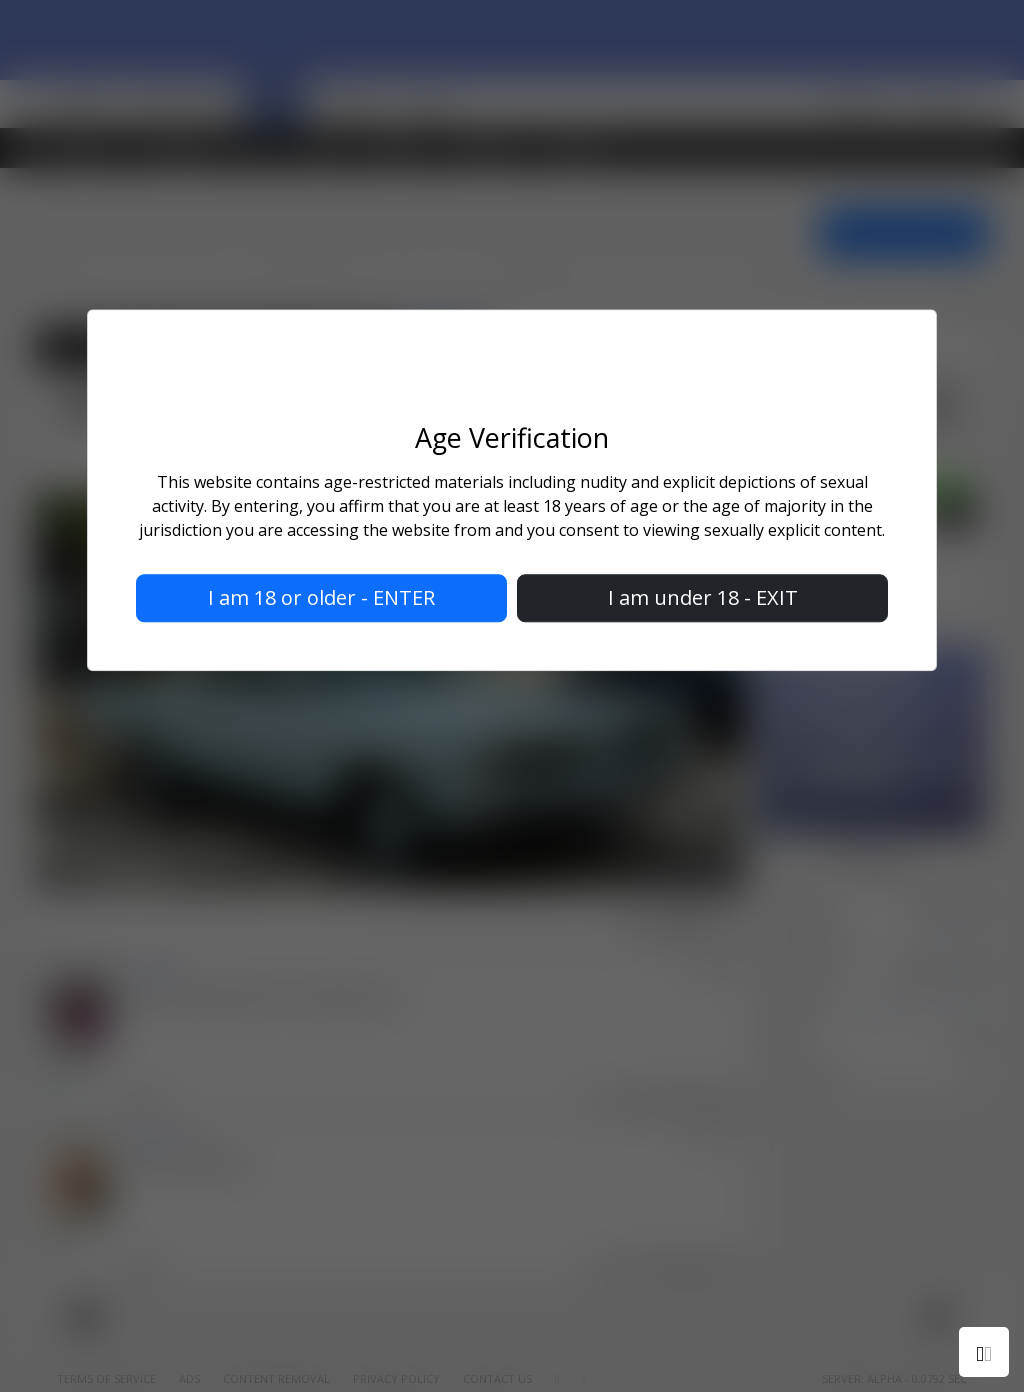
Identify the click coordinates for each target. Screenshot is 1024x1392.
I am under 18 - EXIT (703, 597)
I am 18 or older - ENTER (321, 597)
